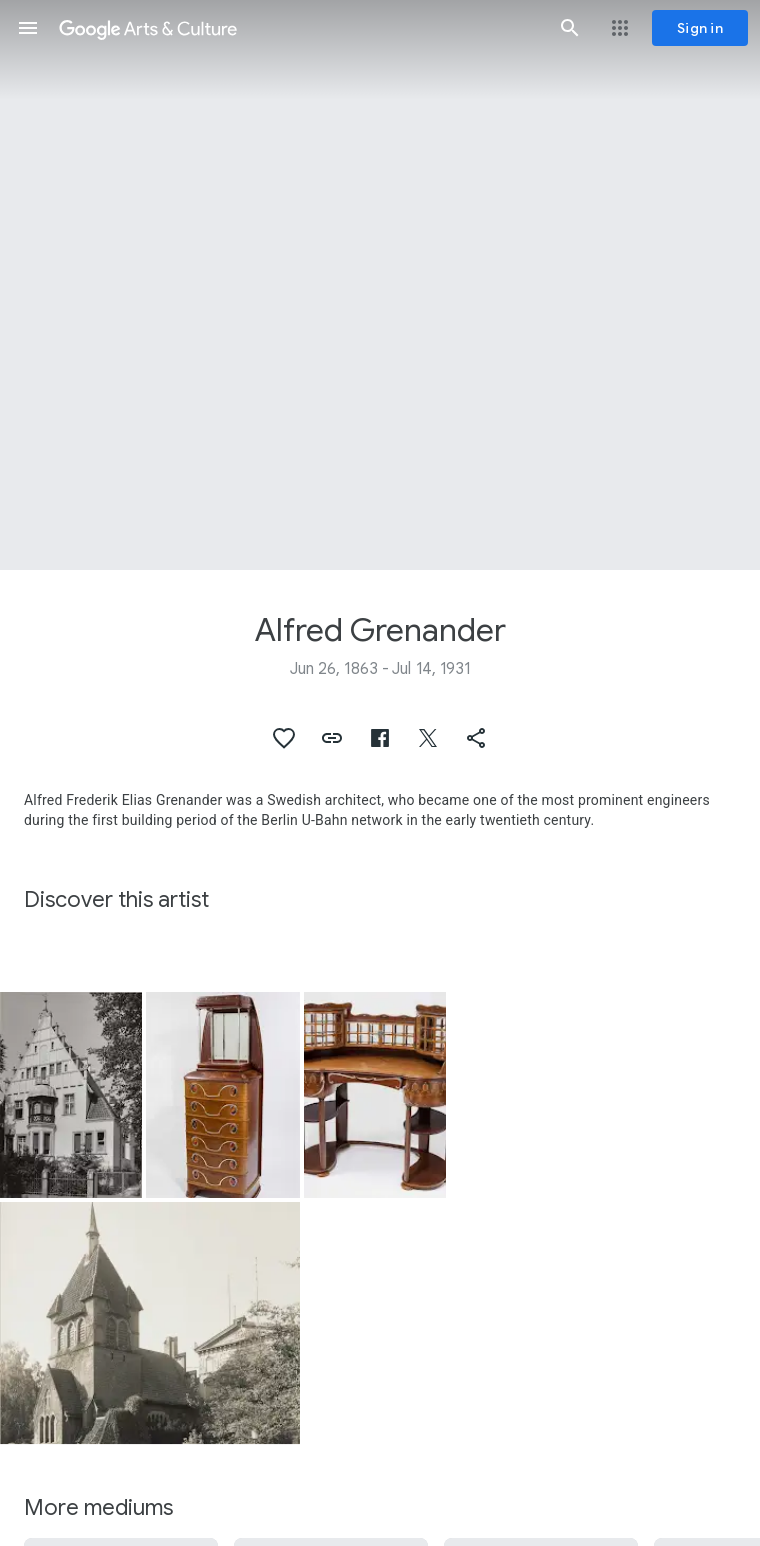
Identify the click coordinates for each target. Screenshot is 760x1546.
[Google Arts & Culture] (299, 28)
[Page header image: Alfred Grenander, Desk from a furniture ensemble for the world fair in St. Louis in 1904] (380, 285)
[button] (28, 28)
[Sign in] (700, 28)
